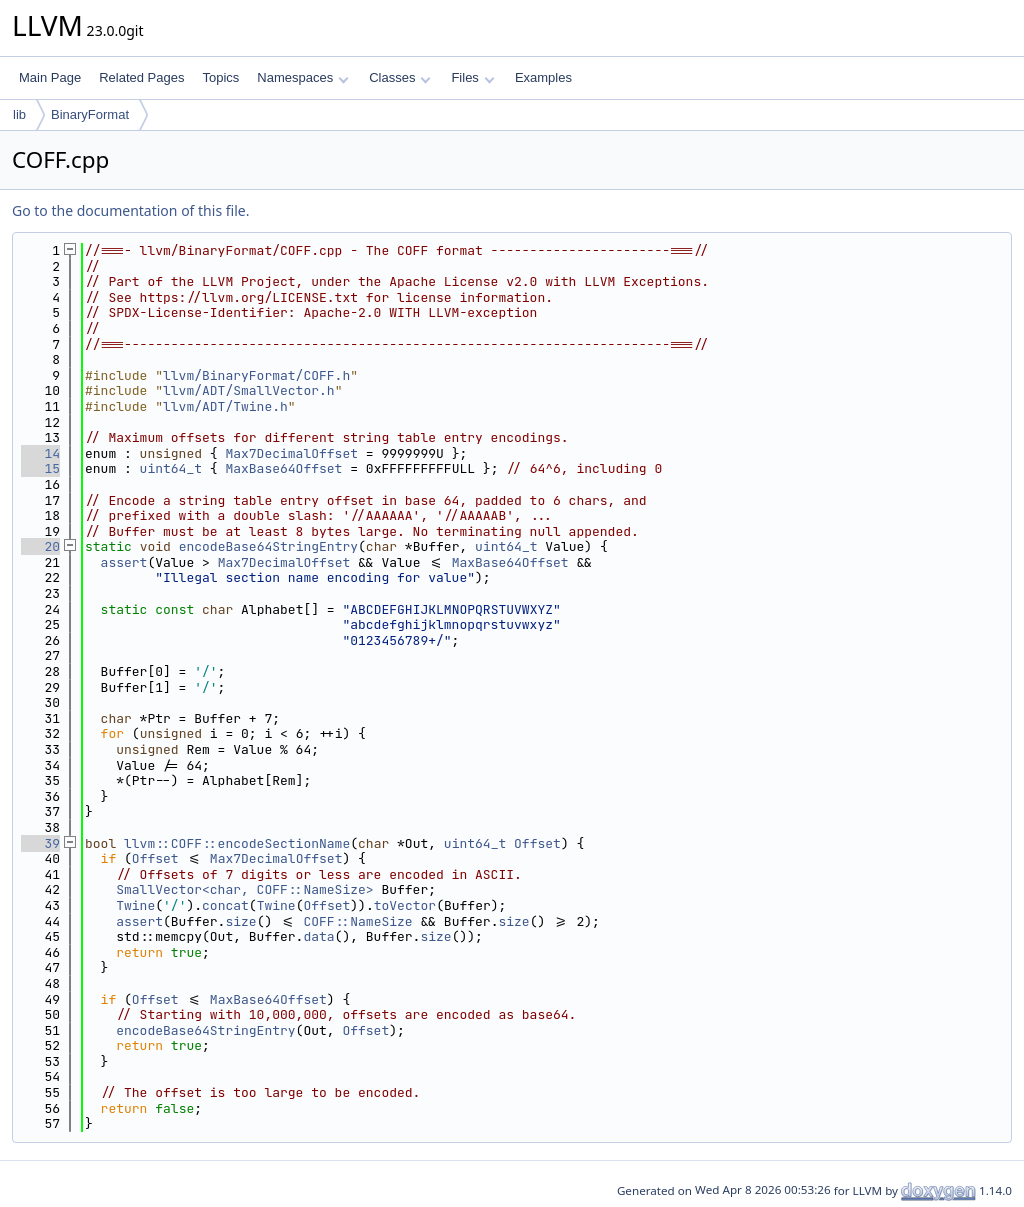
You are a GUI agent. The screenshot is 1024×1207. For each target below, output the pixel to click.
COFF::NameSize (357, 921)
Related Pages (141, 77)
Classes (400, 77)
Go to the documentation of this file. (130, 210)
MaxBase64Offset (283, 468)
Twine (135, 905)
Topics (220, 77)
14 (40, 453)
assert (124, 562)
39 (40, 843)
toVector (405, 905)
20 (40, 546)
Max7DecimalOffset (291, 453)
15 (40, 468)
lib (19, 114)
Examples (543, 77)
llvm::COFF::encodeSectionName (237, 843)
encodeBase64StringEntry (268, 546)
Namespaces (302, 77)
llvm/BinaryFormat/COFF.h (256, 375)
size (240, 921)
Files (472, 77)
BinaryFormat (90, 114)
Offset (537, 843)
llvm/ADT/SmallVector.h (249, 390)
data (318, 936)
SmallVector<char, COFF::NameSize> (244, 889)
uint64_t (171, 468)
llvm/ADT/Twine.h (225, 406)
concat (225, 905)
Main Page (50, 77)
